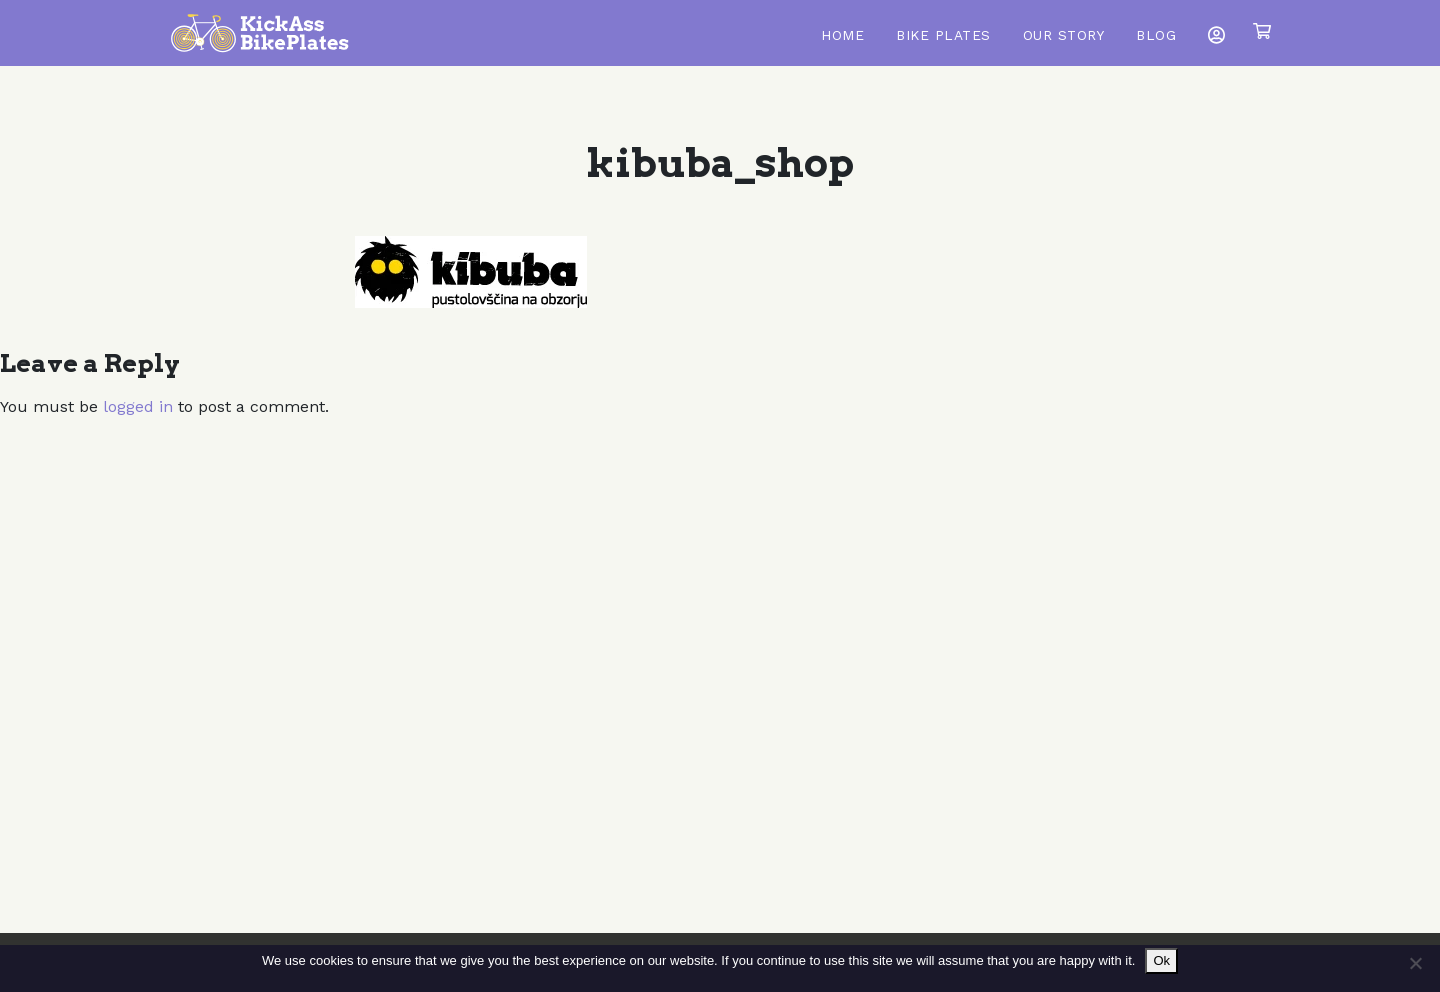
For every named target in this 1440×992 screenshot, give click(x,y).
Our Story (1064, 35)
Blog (1156, 35)
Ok (1161, 960)
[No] (1415, 963)
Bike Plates (943, 35)
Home (842, 35)
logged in (138, 406)
